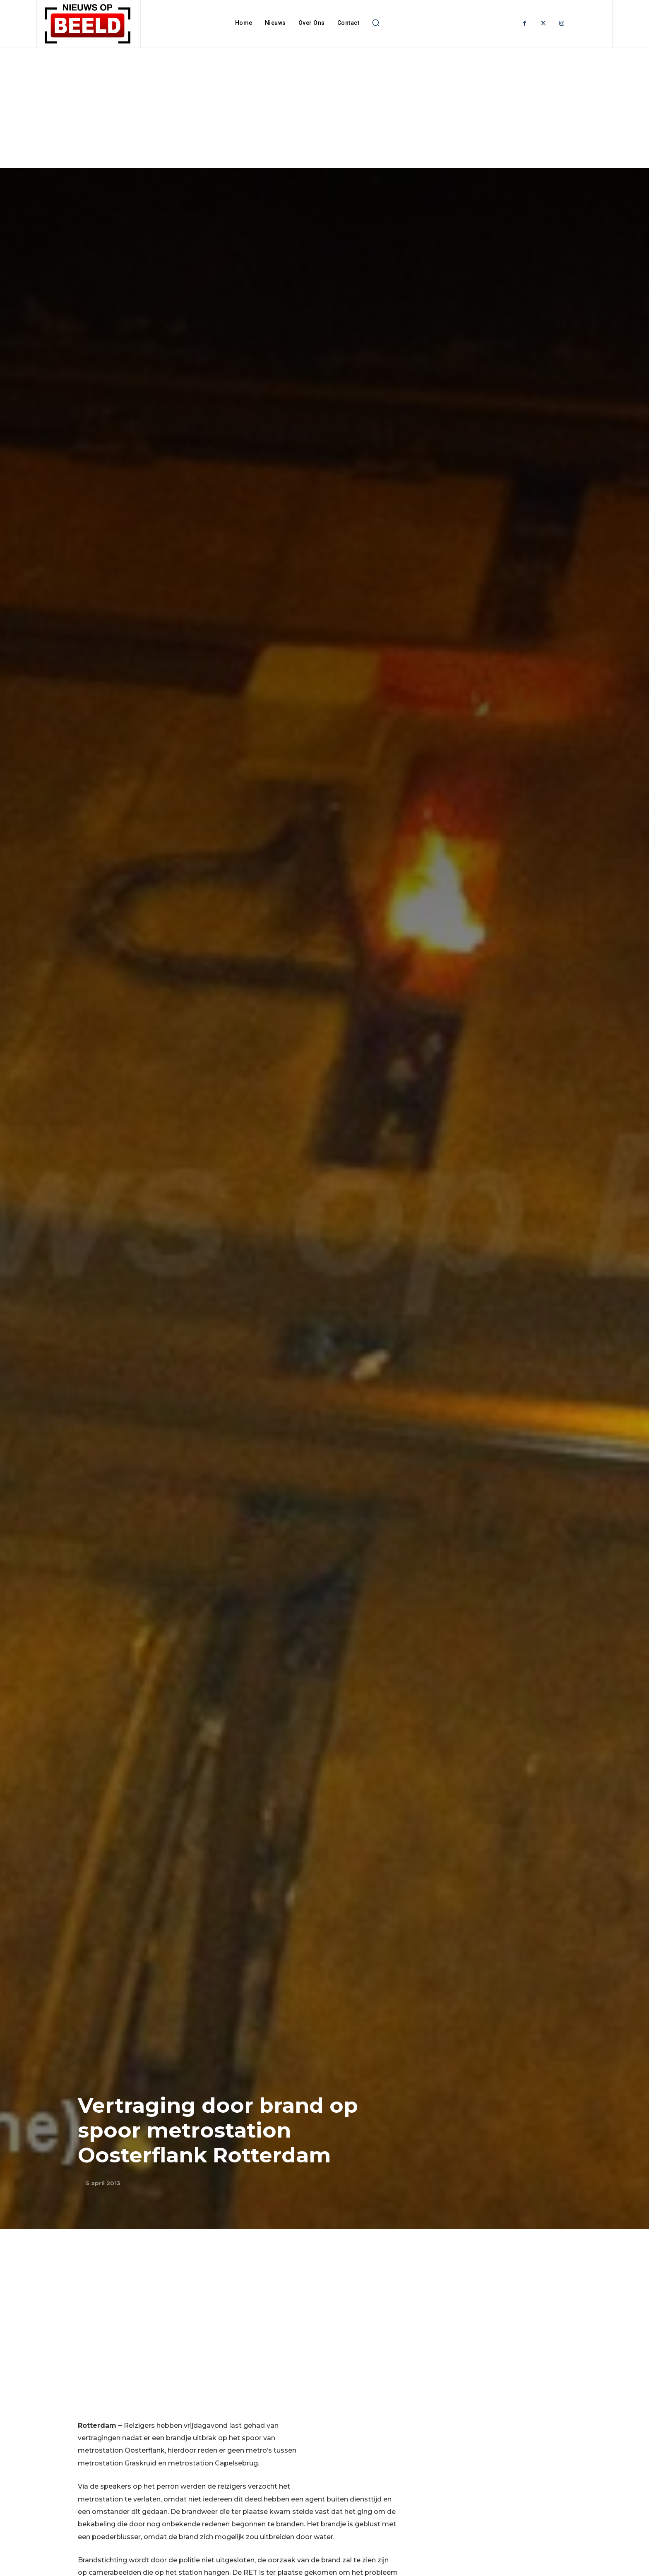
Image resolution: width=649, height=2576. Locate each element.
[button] (375, 23)
